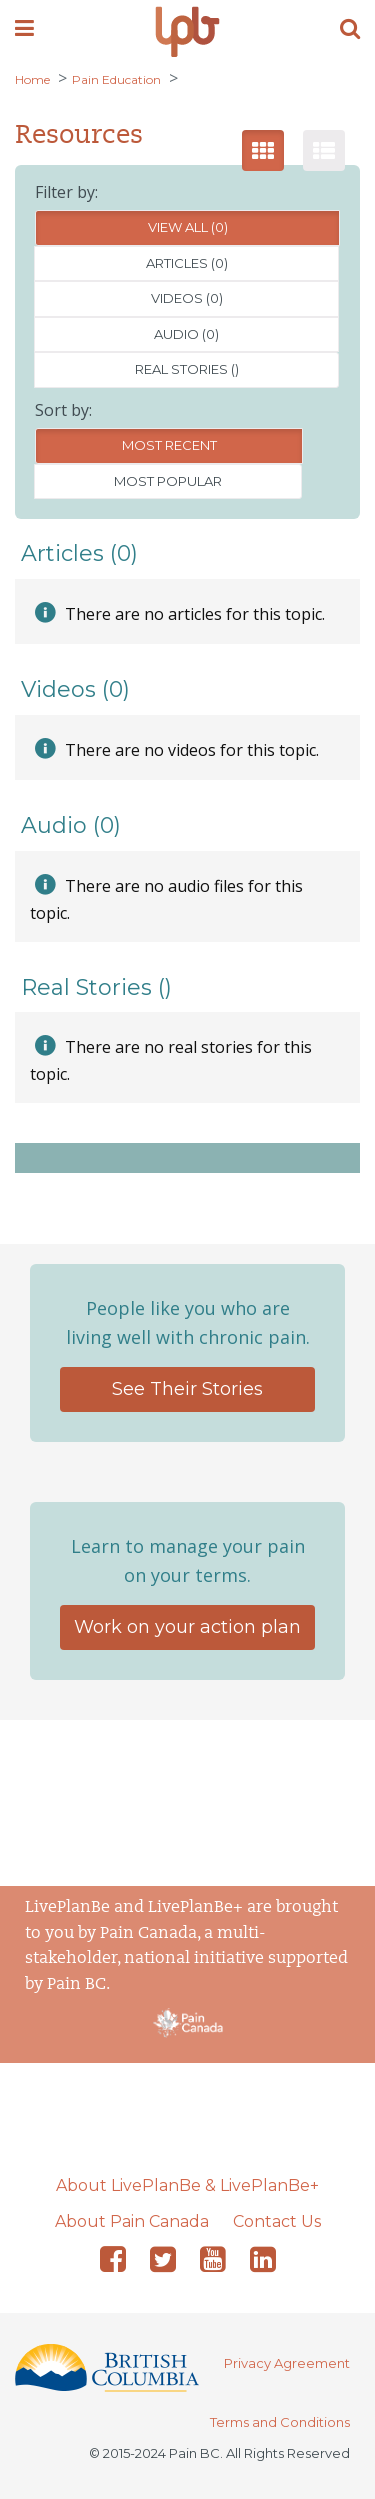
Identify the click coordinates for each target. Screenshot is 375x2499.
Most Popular (168, 481)
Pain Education (116, 79)
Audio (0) (186, 334)
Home (32, 79)
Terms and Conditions (280, 2422)
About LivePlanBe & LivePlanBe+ (187, 2185)
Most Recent (169, 445)
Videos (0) (187, 298)
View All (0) (188, 227)
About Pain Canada (132, 2221)
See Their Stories (187, 1389)
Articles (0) (187, 263)
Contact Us (277, 2221)
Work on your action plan (187, 1627)
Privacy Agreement (287, 2363)
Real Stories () (187, 369)
